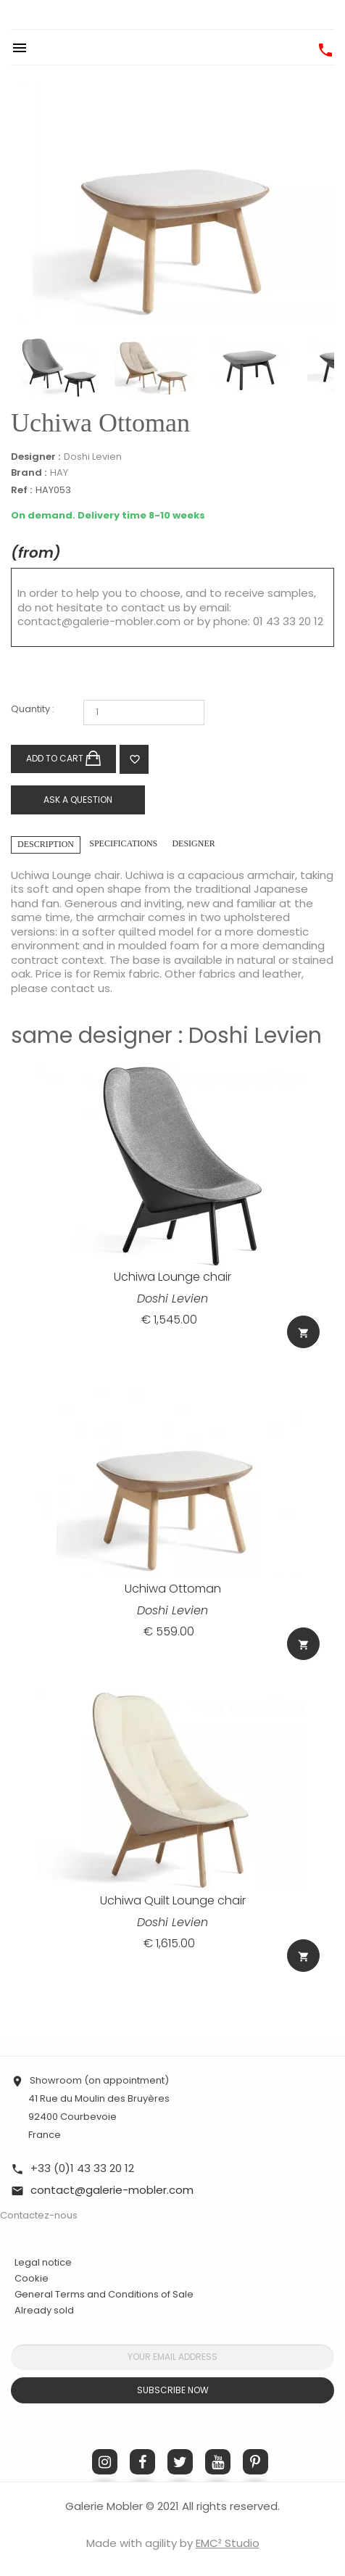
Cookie (31, 2278)
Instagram (104, 2461)
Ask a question (77, 799)
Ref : (21, 490)
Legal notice (43, 2262)
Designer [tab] (193, 843)
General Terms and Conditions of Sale (104, 2294)
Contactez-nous (39, 2215)
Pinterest (255, 2461)
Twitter (180, 2461)
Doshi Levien (93, 456)
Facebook (142, 2461)
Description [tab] (45, 844)
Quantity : (32, 709)
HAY (59, 472)
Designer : (35, 457)
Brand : (28, 473)
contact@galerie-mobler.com (98, 621)
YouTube (217, 2461)
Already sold (44, 2310)
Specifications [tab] (123, 843)
